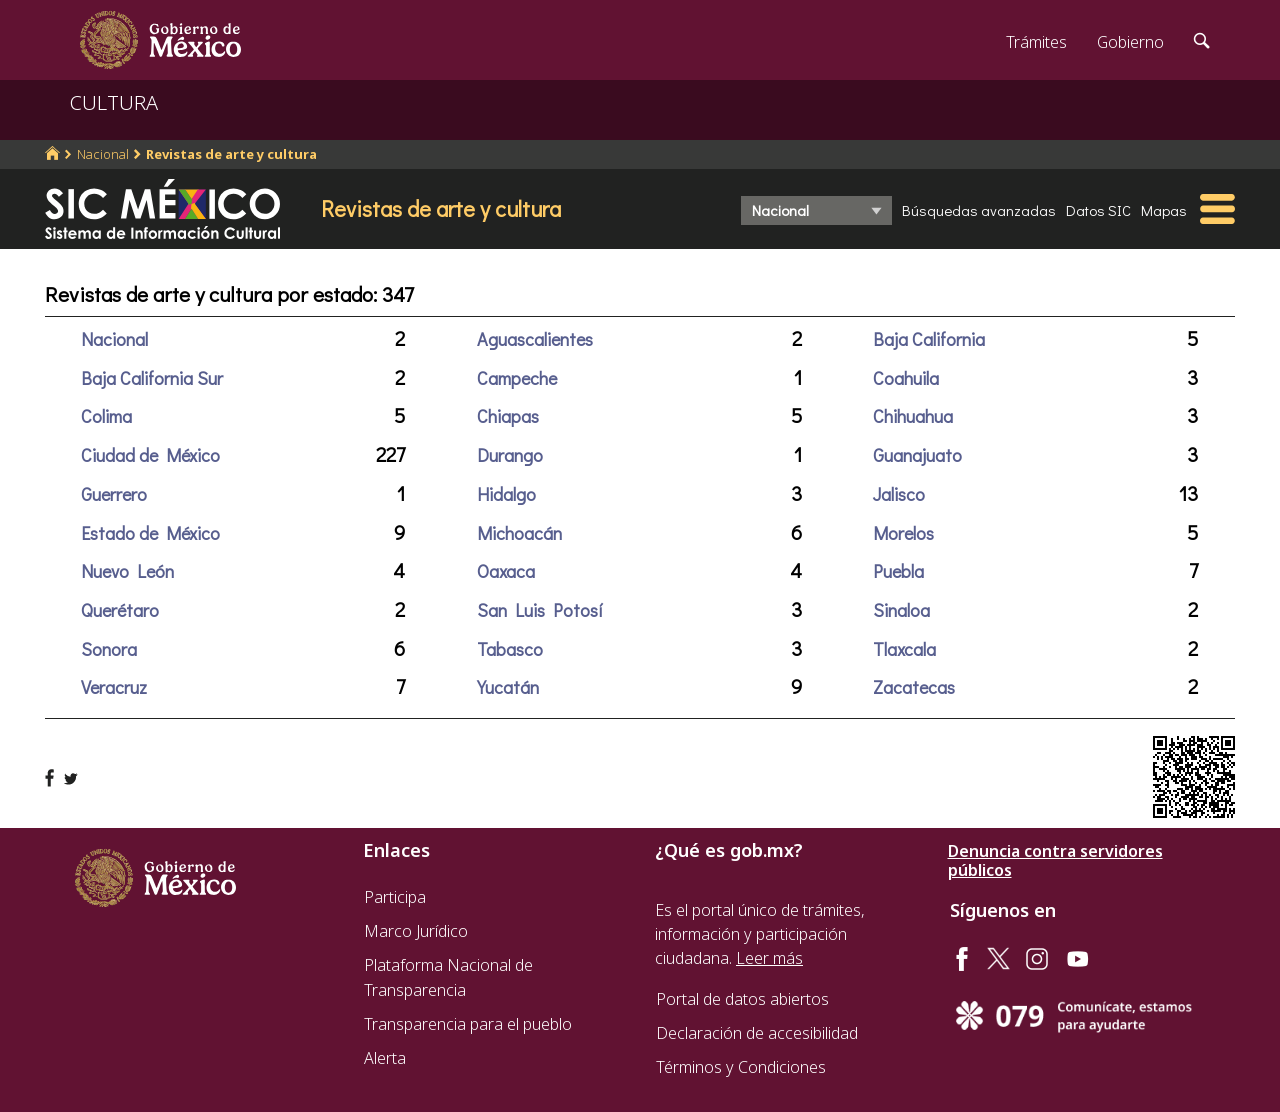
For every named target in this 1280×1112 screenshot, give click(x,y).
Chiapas (508, 416)
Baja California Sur (152, 378)
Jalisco (899, 494)
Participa (395, 897)
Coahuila (906, 378)
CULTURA (114, 102)
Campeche (517, 378)
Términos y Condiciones (741, 1067)
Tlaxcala (904, 649)
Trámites (1036, 42)
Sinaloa (901, 610)
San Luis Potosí (540, 610)
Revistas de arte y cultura (231, 154)
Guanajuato (917, 455)
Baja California (929, 339)
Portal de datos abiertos (742, 999)
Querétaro (120, 610)
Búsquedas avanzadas (979, 210)
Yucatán (508, 687)
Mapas (1164, 210)
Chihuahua (913, 416)
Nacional (103, 154)
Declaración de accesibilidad (757, 1033)
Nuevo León (127, 571)
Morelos (903, 533)
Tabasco (510, 649)
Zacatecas (914, 687)
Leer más (769, 958)
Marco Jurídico (416, 931)
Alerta (385, 1058)
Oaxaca (506, 571)
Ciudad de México (150, 455)
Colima (106, 416)
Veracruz (114, 687)
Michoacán (519, 533)
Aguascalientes (535, 339)
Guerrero (114, 494)
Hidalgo (506, 494)
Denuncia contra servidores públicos (1055, 861)
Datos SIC (1098, 210)
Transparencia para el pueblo (468, 1024)
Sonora (109, 649)
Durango (510, 455)
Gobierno (1130, 42)
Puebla (898, 571)
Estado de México (150, 533)
